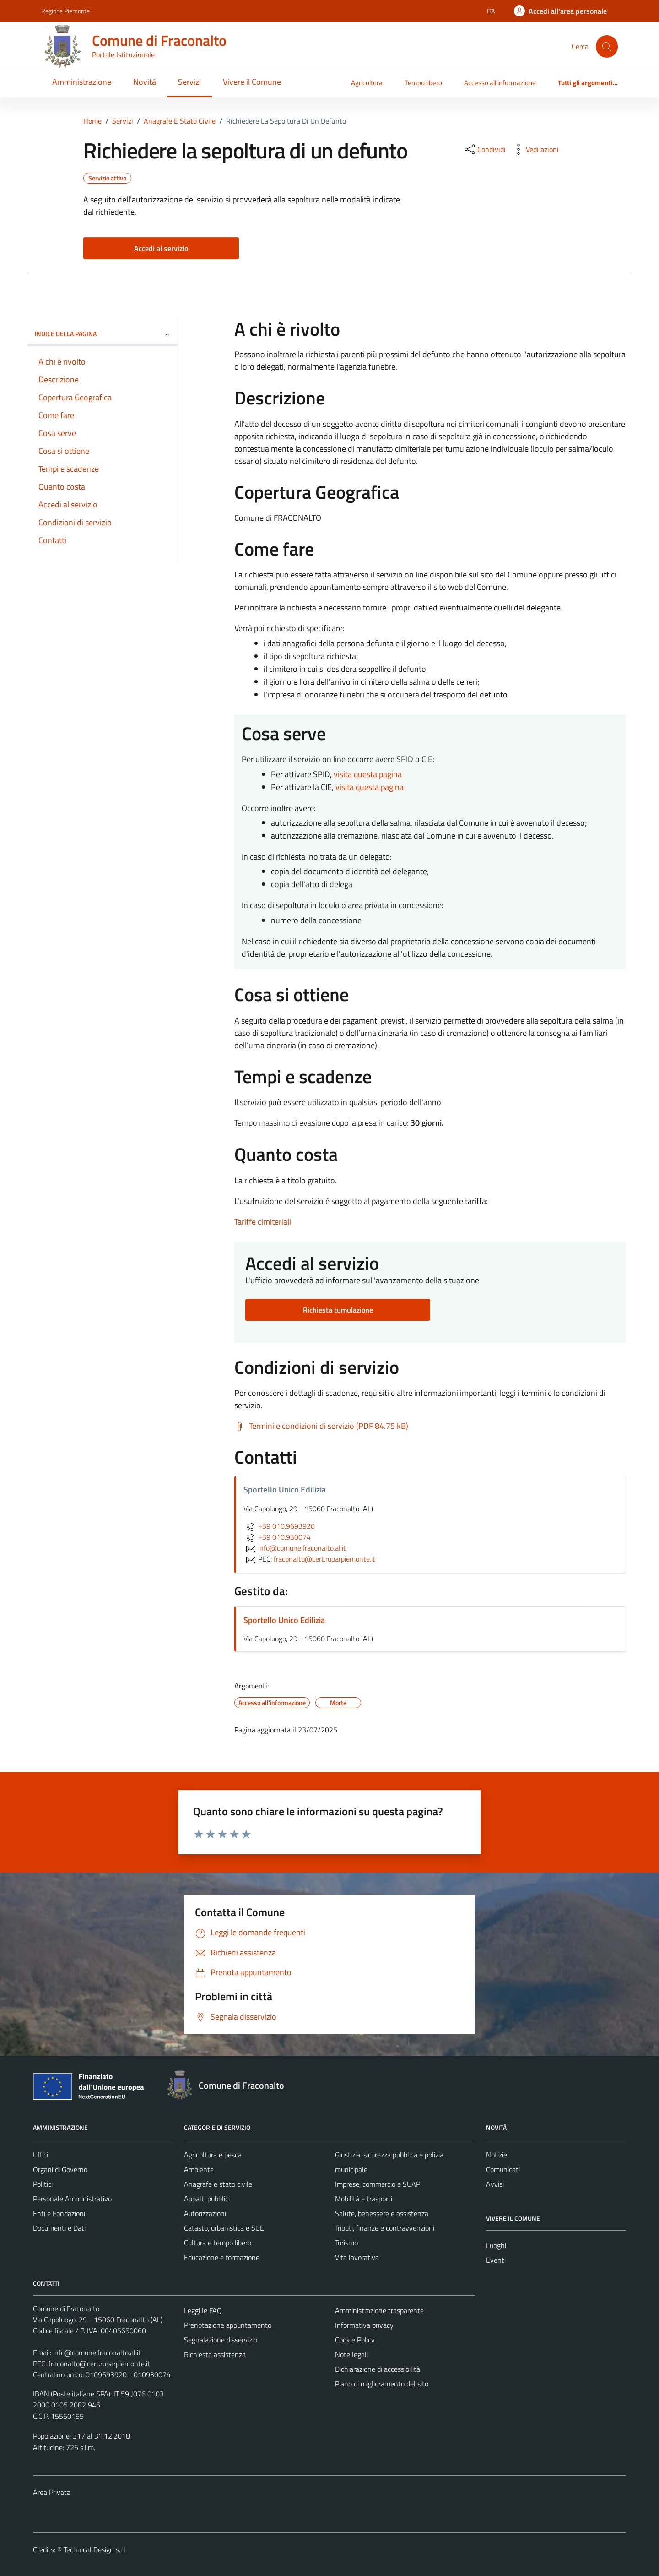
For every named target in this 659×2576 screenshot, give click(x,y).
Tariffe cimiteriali (262, 1221)
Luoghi (496, 2245)
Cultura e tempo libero (217, 2242)
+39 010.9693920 (279, 1525)
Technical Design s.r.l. (95, 2549)
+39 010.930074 (277, 1536)
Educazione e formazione (221, 2257)
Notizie (496, 2154)
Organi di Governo (60, 2169)
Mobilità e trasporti (363, 2198)
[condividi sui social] (484, 149)
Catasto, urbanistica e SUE (224, 2227)
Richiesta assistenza (215, 2354)
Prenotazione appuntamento (227, 2325)
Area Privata (51, 2492)
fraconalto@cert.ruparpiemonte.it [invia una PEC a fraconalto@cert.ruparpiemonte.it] (324, 1558)
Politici (43, 2183)
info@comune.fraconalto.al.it (97, 2352)
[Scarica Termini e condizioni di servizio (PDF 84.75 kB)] (321, 1426)
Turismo (346, 2242)
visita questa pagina (368, 774)
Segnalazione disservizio (220, 2339)
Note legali (351, 2354)
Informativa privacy (364, 2325)
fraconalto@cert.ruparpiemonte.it (99, 2363)
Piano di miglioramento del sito (381, 2383)
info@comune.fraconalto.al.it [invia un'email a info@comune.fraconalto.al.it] (294, 1547)
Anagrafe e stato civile (218, 2183)
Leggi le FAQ (203, 2310)
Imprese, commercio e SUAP (377, 2183)
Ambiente (199, 2169)
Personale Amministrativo (72, 2198)
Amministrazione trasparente (379, 2310)
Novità (144, 82)
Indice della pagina (103, 333)
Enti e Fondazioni (59, 2213)
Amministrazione (81, 82)
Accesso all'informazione (500, 82)
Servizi (189, 82)
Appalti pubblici (207, 2198)
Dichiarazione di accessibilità (377, 2369)
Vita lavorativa (357, 2257)
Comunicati (503, 2169)
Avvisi (495, 2183)
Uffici (40, 2154)
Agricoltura (367, 82)
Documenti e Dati (59, 2227)
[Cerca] (607, 46)
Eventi (496, 2260)
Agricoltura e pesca (213, 2154)
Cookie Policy (355, 2339)
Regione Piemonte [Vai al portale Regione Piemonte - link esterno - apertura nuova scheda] (65, 11)
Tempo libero (423, 82)
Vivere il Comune (252, 82)
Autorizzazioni (205, 2213)
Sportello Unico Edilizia (284, 1620)
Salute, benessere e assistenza (381, 2213)
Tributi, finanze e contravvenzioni (384, 2227)
